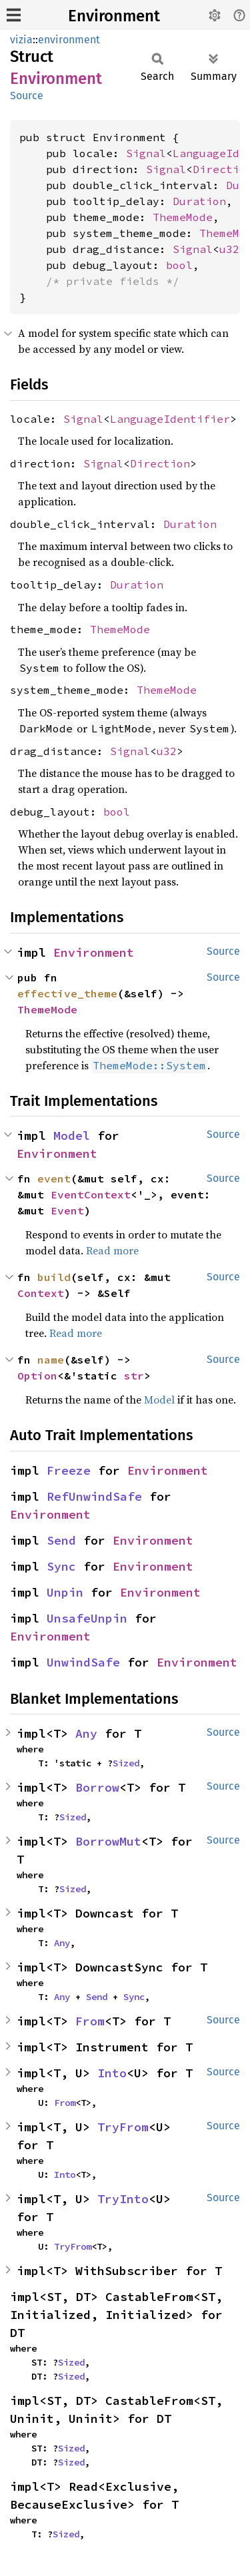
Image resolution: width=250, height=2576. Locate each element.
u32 (229, 249)
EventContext (91, 1194)
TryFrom (123, 2127)
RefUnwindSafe (94, 1496)
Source (26, 95)
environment (69, 39)
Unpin (65, 1592)
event (54, 1178)
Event (67, 1210)
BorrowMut (108, 1841)
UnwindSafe (83, 1662)
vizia (21, 39)
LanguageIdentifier (170, 418)
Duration (199, 201)
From (90, 2021)
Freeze (69, 1470)
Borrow (97, 1787)
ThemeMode (183, 217)
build (54, 1277)
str (134, 1375)
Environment (114, 16)
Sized (126, 1763)
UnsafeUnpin (87, 1618)
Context (40, 1293)
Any (86, 1733)
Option (37, 1375)
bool (179, 265)
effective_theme (67, 993)
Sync (61, 1566)
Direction (160, 463)
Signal (146, 153)
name (50, 1359)
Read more (112, 1250)
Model (71, 1135)
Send (61, 1540)
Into (112, 2073)
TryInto (123, 2198)
